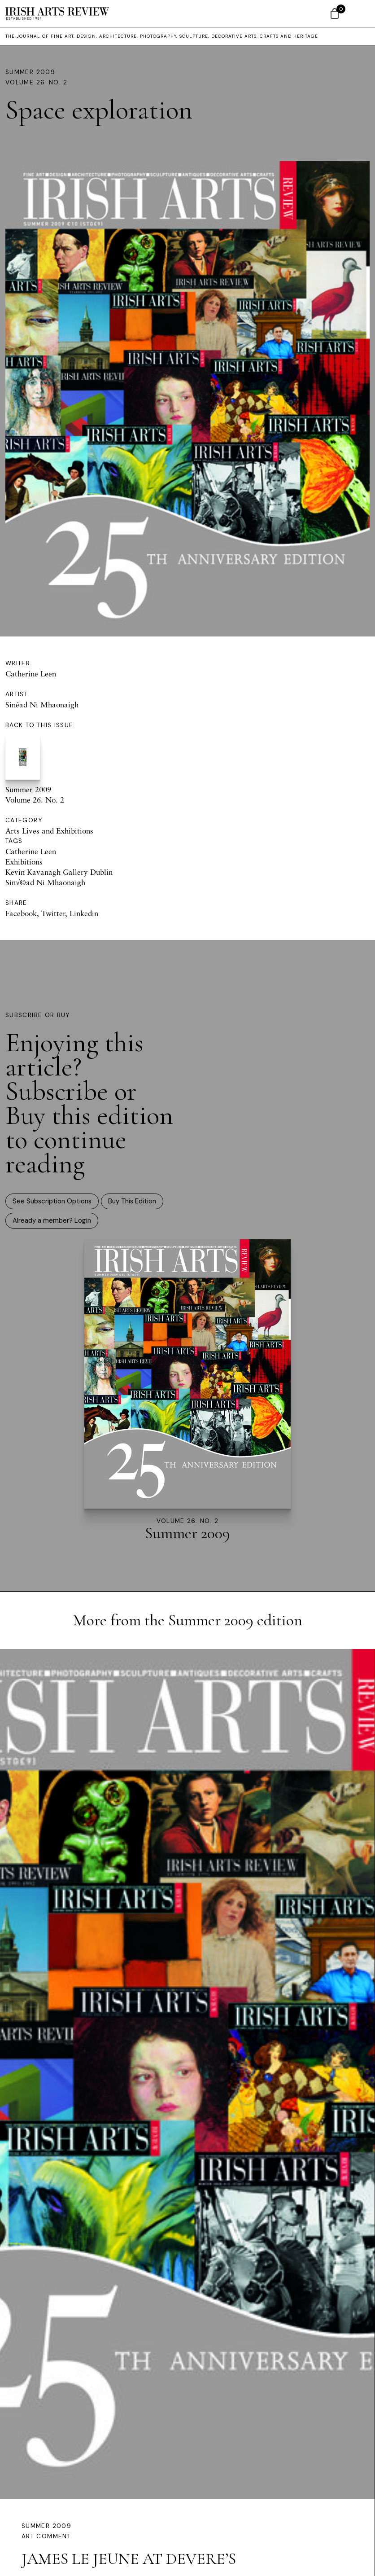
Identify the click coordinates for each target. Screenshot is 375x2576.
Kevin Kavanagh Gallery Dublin (59, 872)
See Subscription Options (52, 1201)
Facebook (21, 913)
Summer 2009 (30, 72)
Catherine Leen (30, 673)
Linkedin (84, 913)
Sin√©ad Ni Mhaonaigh (45, 882)
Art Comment (46, 2536)
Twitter (53, 913)
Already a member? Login (52, 1220)
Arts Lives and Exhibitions (49, 830)
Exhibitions (24, 861)
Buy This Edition (132, 1201)
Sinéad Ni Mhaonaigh (41, 704)
